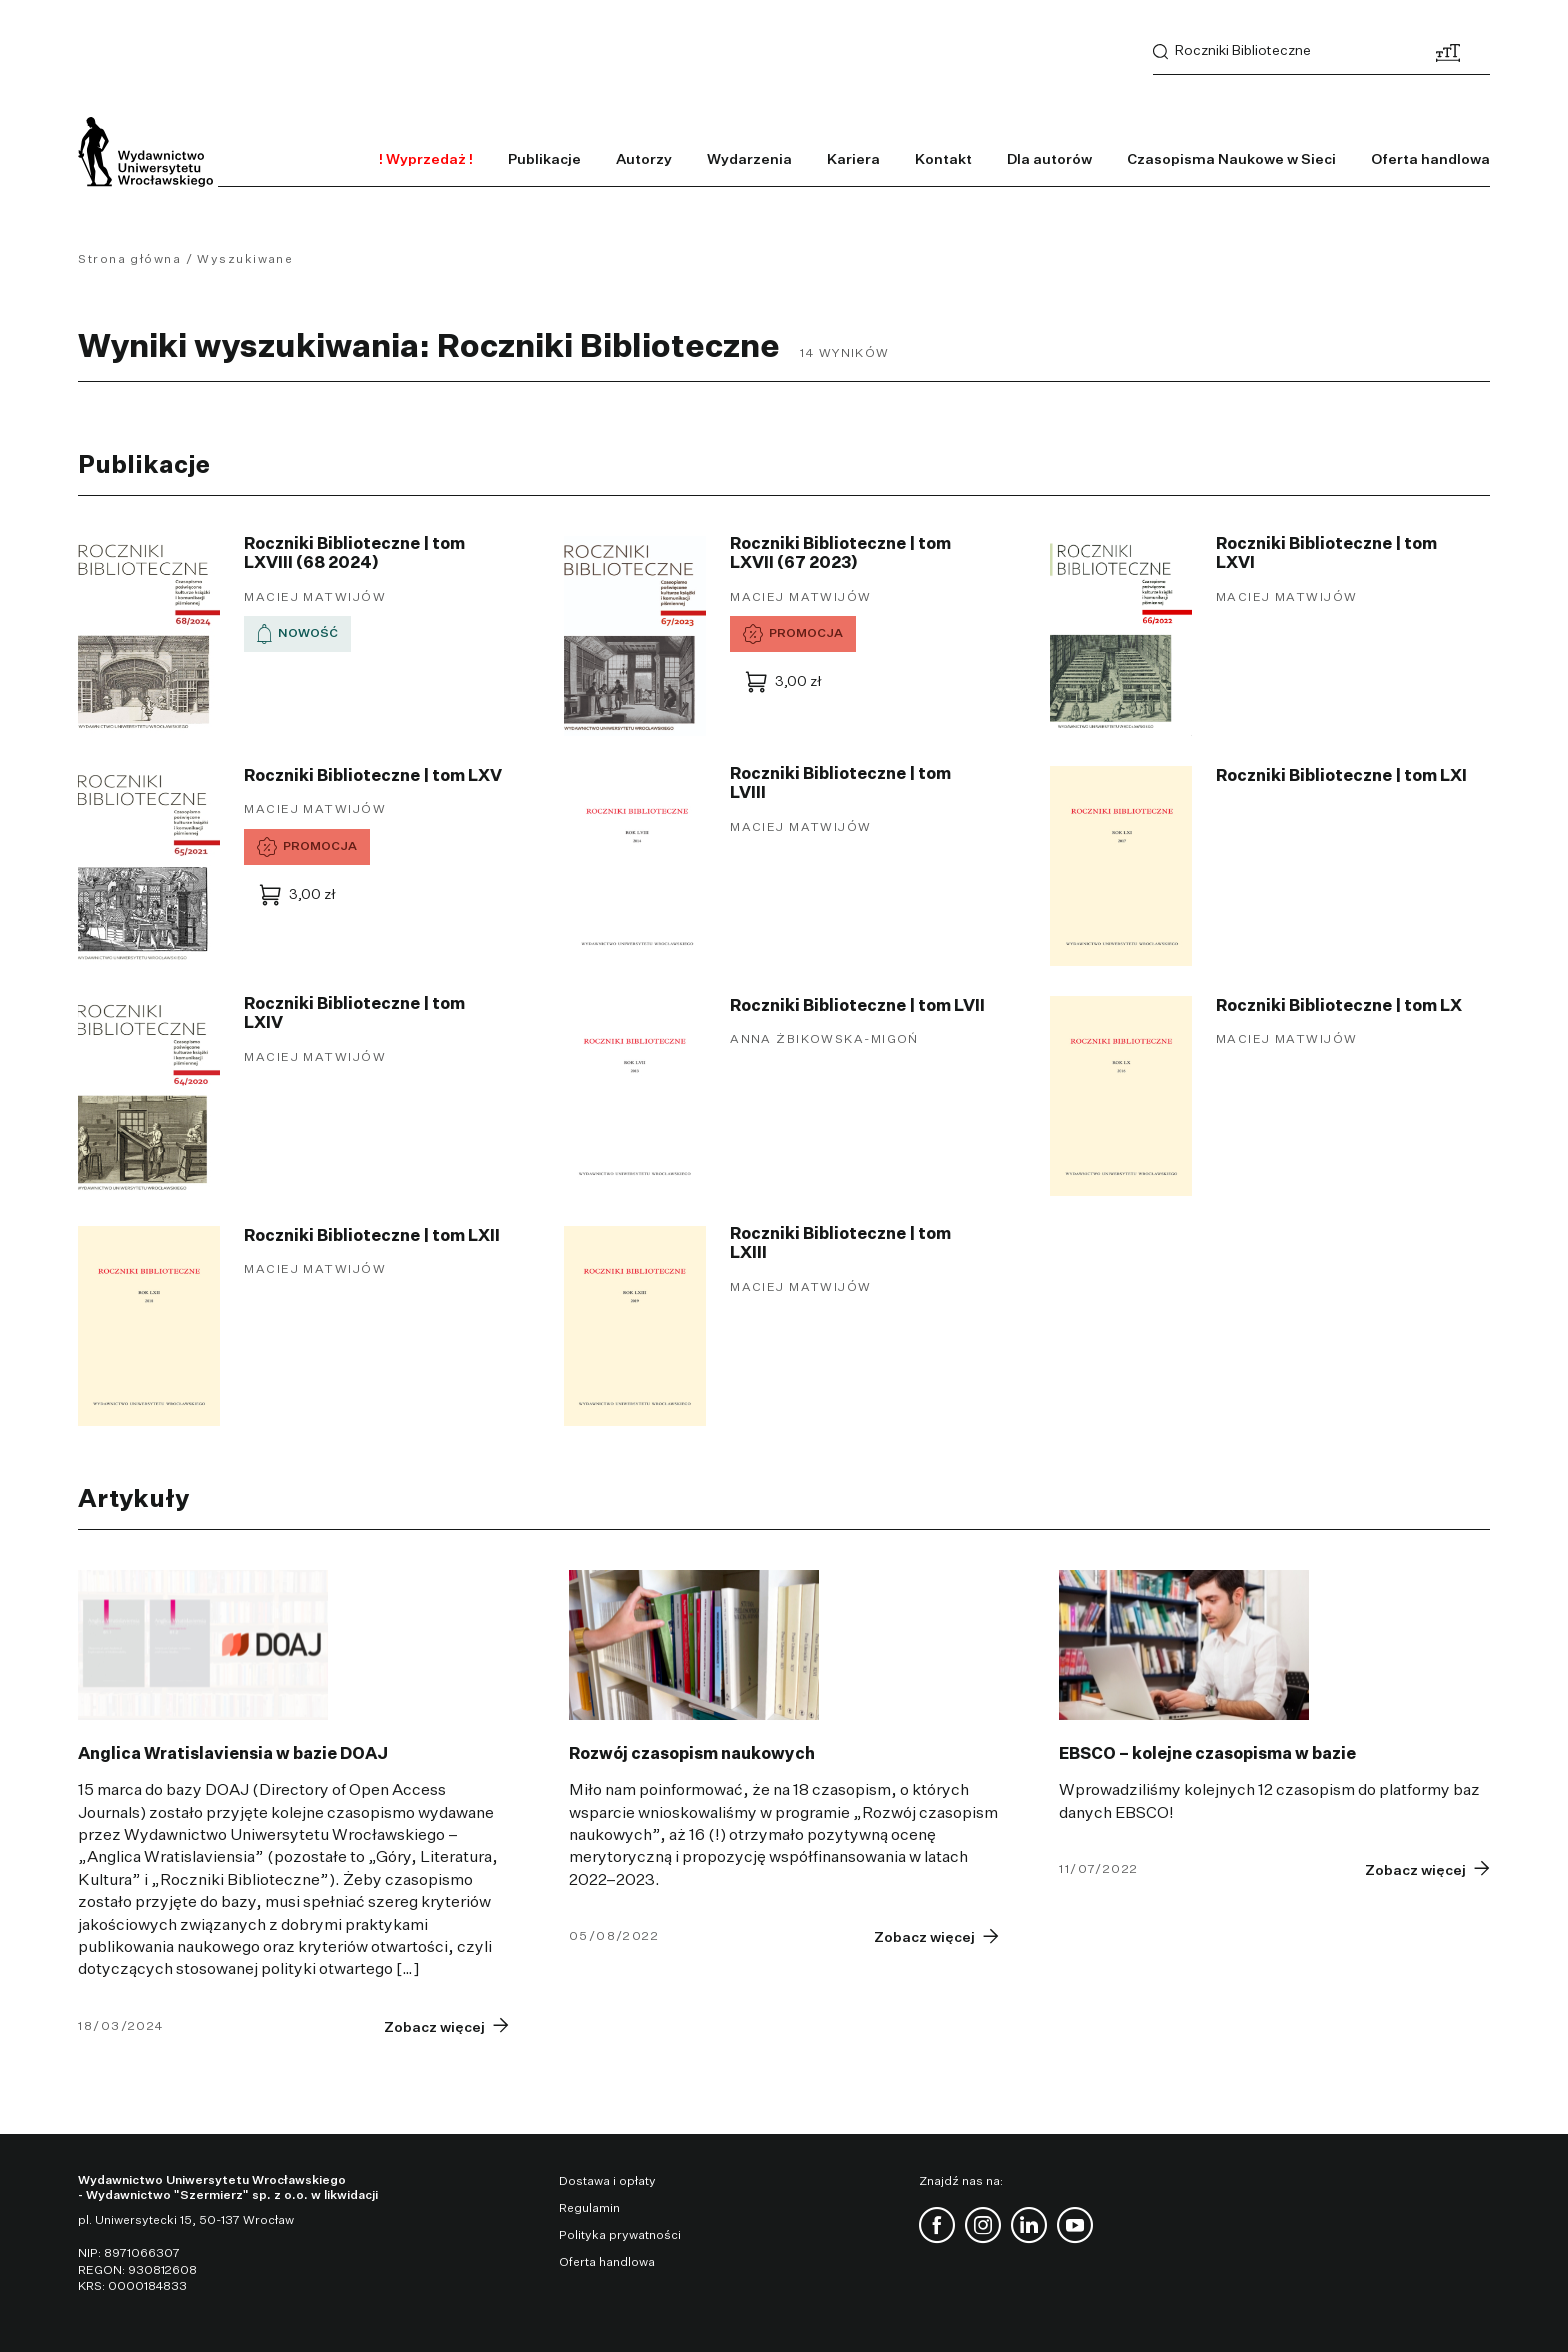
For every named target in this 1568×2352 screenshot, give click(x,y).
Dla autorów (1049, 160)
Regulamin (589, 2209)
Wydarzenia (749, 160)
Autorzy (644, 160)
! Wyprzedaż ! (426, 160)
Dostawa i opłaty (607, 2182)
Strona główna (129, 260)
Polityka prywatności (620, 2236)
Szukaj (1161, 52)
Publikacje (544, 160)
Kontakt (943, 160)
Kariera (853, 160)
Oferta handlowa (1430, 160)
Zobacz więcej (434, 2028)
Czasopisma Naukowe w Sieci (1231, 160)
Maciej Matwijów (315, 598)
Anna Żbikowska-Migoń (824, 1040)
